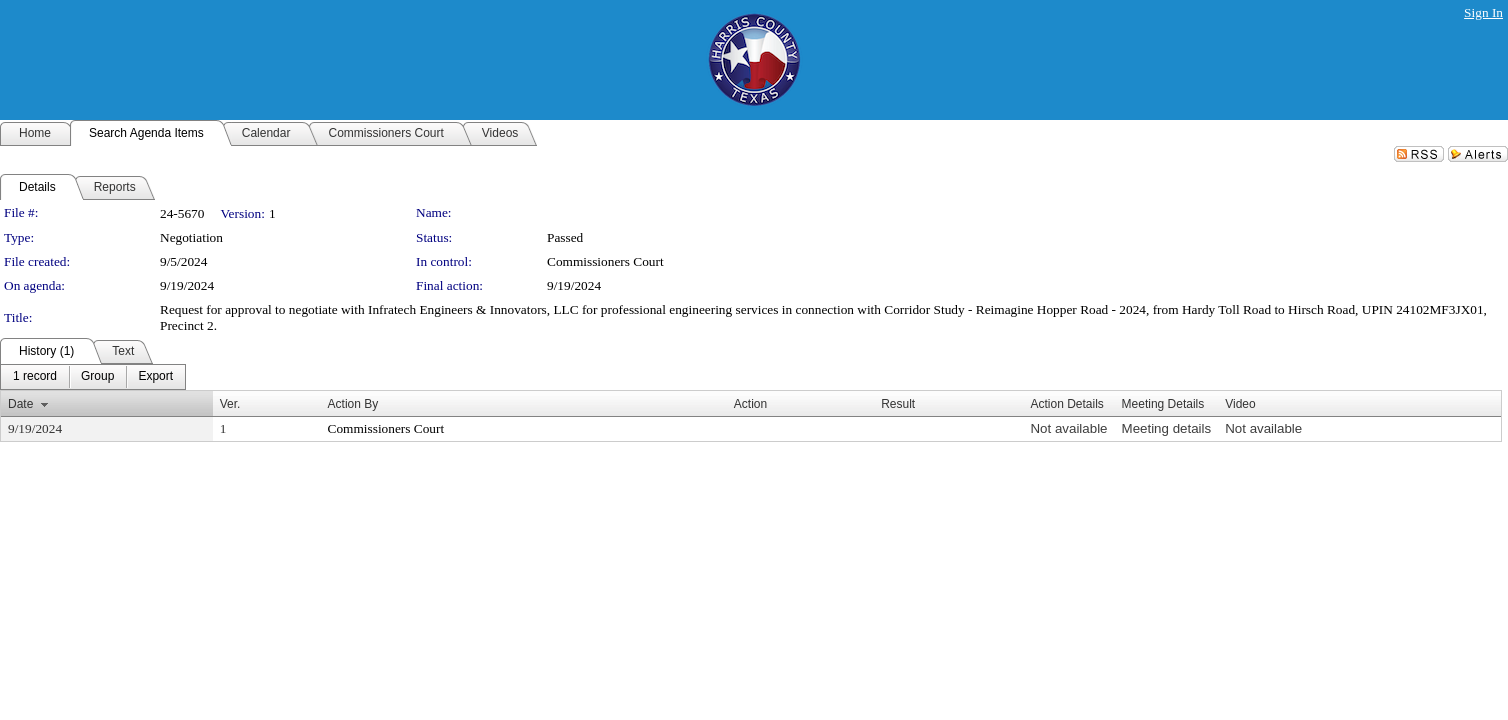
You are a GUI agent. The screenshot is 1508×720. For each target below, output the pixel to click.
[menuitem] (35, 377)
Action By (353, 404)
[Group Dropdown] (97, 377)
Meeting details (1167, 428)
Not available (1068, 428)
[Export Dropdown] (155, 377)
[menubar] (93, 377)
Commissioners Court (605, 261)
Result (898, 404)
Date (20, 404)
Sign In (1483, 12)
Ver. (230, 404)
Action (750, 404)
